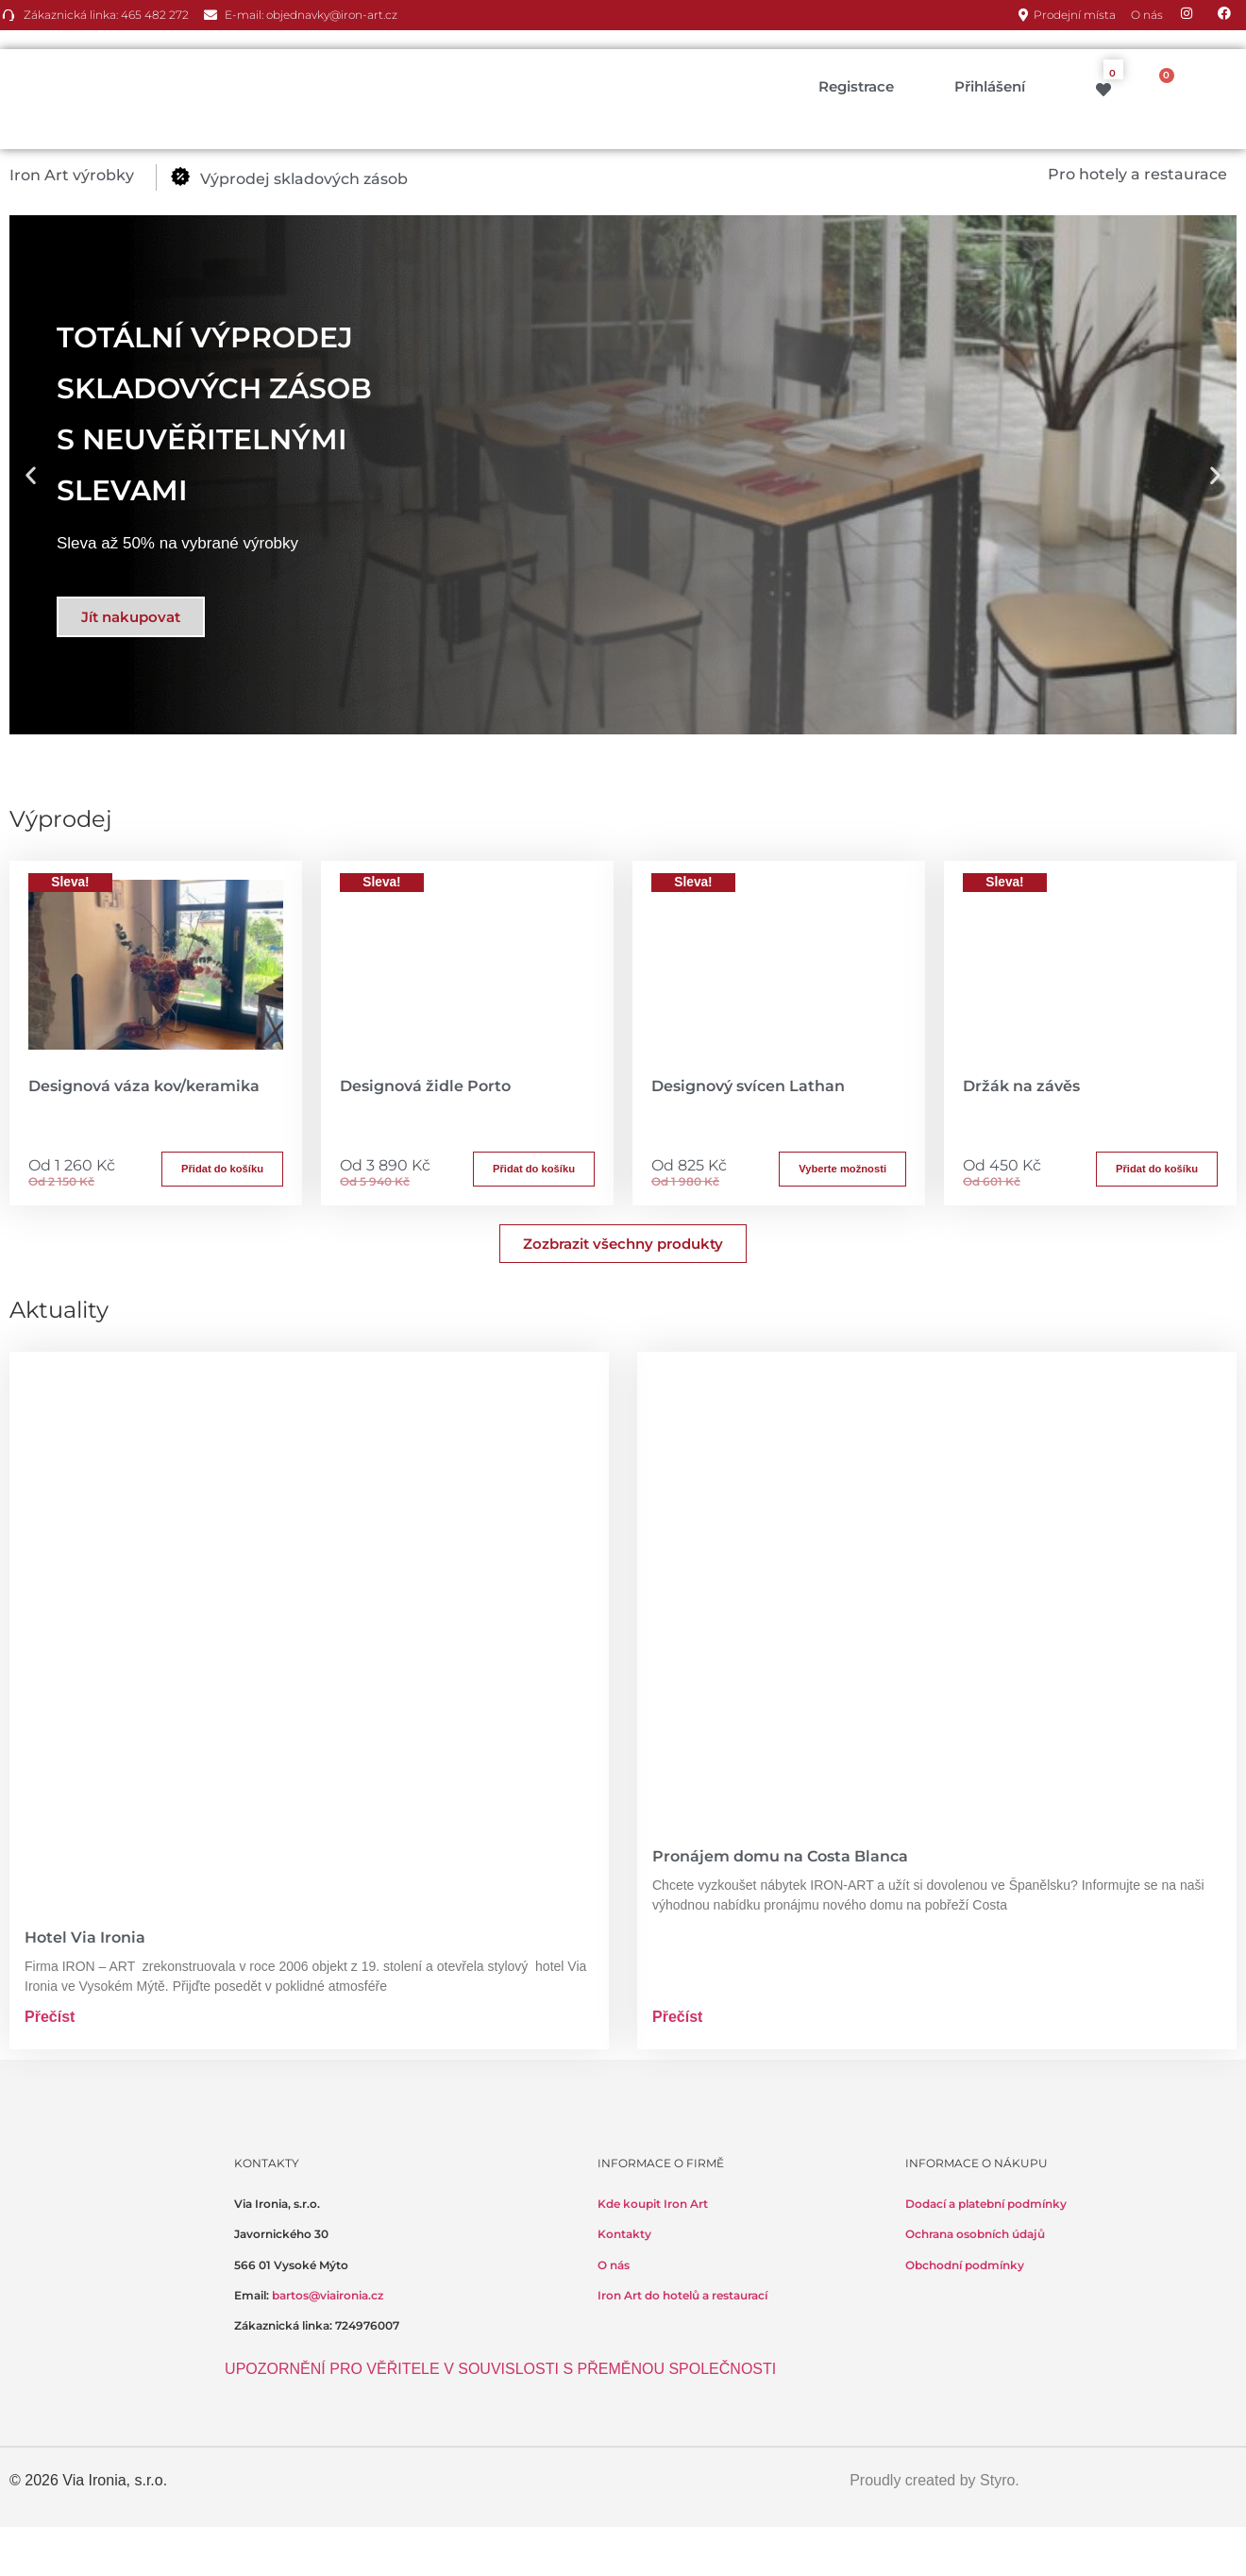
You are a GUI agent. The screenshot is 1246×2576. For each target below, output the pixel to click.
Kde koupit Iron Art (653, 2204)
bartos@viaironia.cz (327, 2295)
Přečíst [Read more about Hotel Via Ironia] (50, 2017)
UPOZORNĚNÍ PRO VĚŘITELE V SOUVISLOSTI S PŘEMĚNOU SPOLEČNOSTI (500, 2369)
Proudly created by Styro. (934, 2480)
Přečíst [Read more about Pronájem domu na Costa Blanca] (677, 2017)
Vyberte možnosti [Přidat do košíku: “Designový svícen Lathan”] (842, 1168)
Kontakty (624, 2234)
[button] (82, 176)
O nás (614, 2265)
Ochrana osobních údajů (975, 2234)
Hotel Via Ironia (85, 1937)
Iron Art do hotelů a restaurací (682, 2295)
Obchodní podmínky (964, 2265)
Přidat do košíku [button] (222, 1168)
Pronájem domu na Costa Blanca (780, 1856)
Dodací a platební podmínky (986, 2204)
